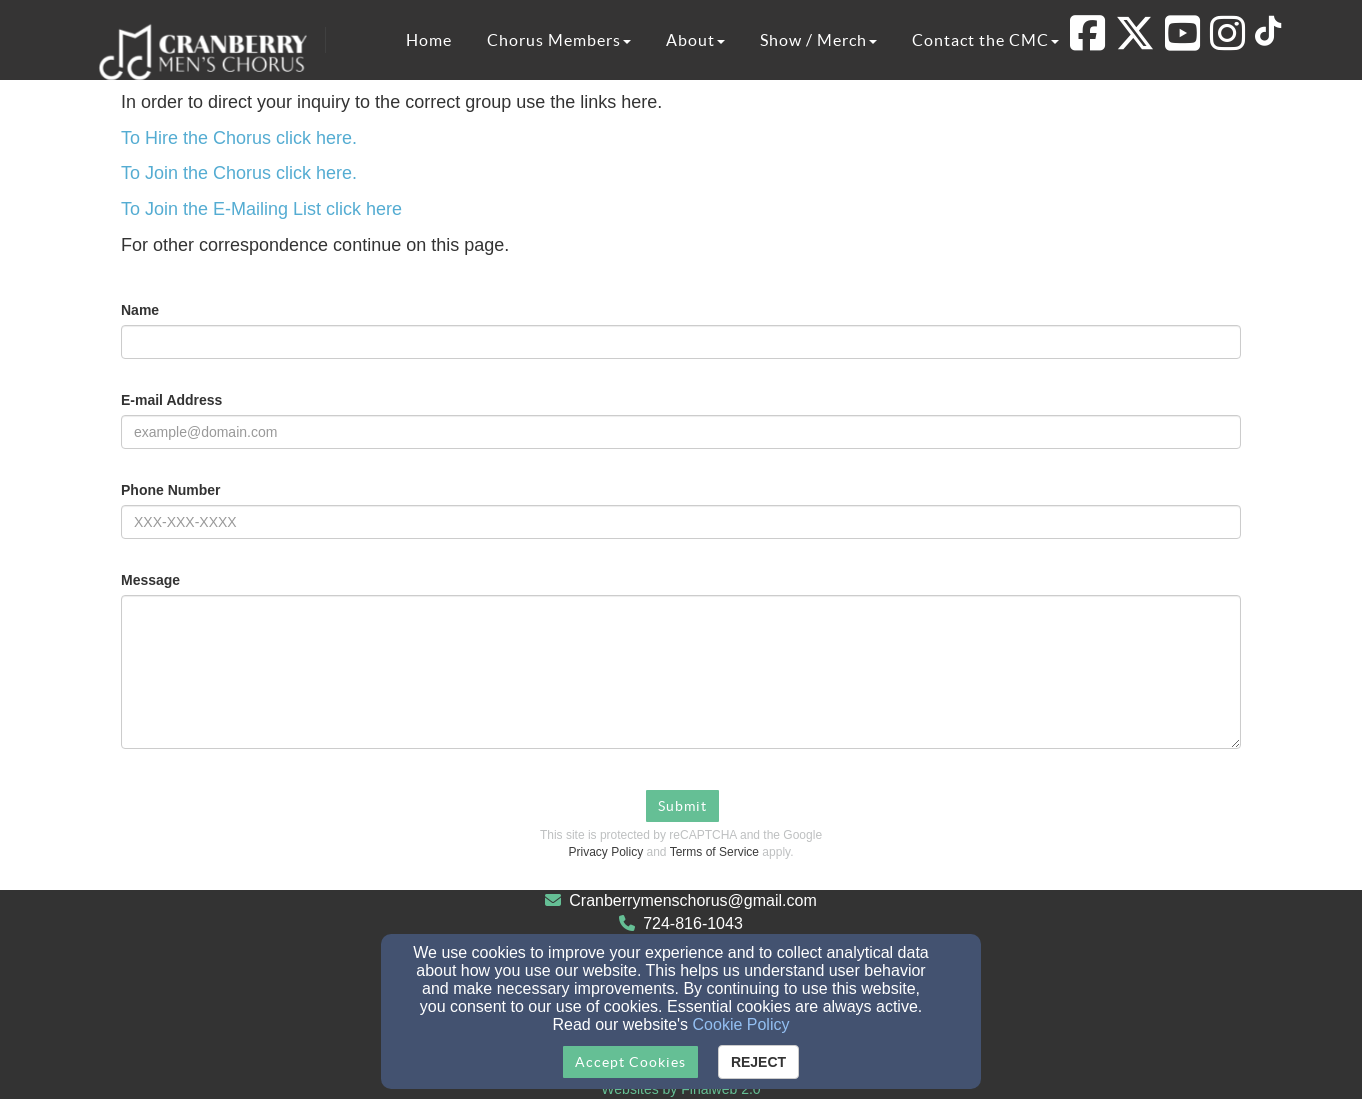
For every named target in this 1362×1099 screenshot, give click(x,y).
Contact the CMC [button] (985, 40)
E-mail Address (171, 400)
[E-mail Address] (681, 432)
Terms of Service (714, 852)
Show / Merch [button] (818, 40)
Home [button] (429, 40)
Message (150, 580)
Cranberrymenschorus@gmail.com (692, 900)
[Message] (681, 672)
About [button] (695, 40)
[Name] (681, 342)
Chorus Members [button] (559, 40)
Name (140, 310)
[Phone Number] (681, 522)
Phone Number (171, 490)
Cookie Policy (741, 1024)
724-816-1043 (693, 923)
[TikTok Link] (1268, 34)
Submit (682, 806)
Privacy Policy (606, 852)
